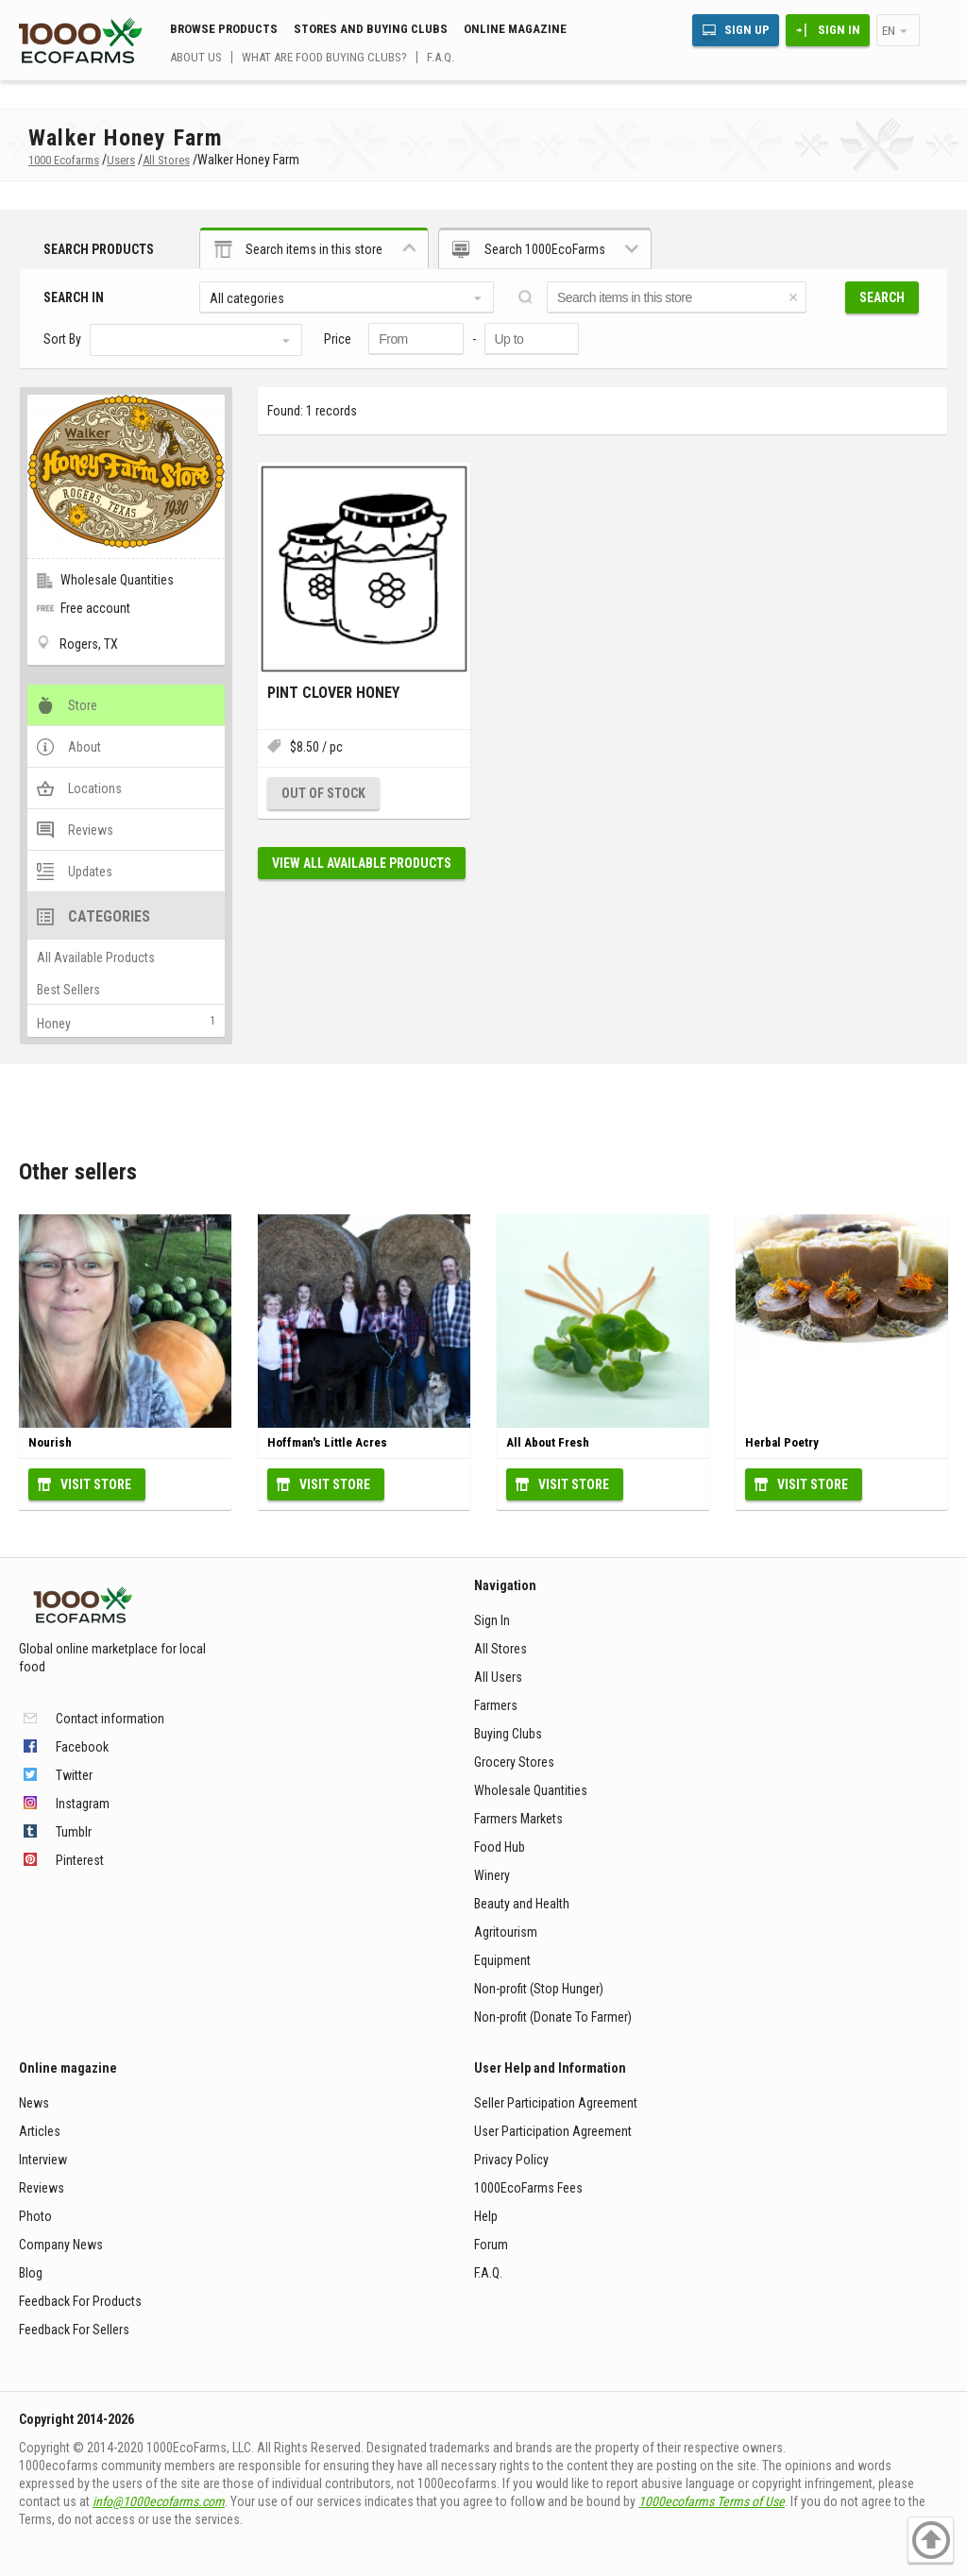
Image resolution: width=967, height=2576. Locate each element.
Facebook (82, 1746)
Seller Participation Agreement (555, 2102)
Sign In (839, 30)
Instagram (83, 1803)
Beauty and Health (521, 1903)
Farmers (495, 1705)
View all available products (361, 863)
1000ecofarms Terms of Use (711, 2501)
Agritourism (505, 1932)
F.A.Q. (440, 57)
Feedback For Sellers (74, 2329)
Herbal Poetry (782, 1442)
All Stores (500, 1648)
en (888, 31)
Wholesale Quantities (530, 1790)
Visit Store (95, 1484)
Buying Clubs (508, 1733)
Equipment (502, 1960)
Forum (491, 2244)
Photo (35, 2216)
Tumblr (74, 1831)
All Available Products (96, 957)
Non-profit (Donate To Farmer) (553, 2017)
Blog (30, 2272)
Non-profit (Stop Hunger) (538, 1988)
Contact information (110, 1718)
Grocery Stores (514, 1762)
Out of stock (323, 793)
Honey (54, 1023)
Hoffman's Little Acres (327, 1442)
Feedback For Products (80, 2301)
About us (196, 57)
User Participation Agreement (553, 2131)
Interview (43, 2159)
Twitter (74, 1775)
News (34, 2102)
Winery (492, 1875)
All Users (498, 1677)
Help (486, 2216)
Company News (61, 2244)
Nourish (50, 1442)
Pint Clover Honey (333, 693)
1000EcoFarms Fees (528, 2187)
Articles (39, 2131)
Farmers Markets (518, 1818)
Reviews (41, 2187)
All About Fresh (547, 1442)
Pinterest (80, 1860)
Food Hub (499, 1847)
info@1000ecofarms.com (159, 2501)
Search (882, 297)
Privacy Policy (511, 2159)
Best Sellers (68, 989)
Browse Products (224, 29)
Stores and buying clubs (371, 29)
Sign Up (747, 30)
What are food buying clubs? (324, 57)
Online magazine (515, 29)
